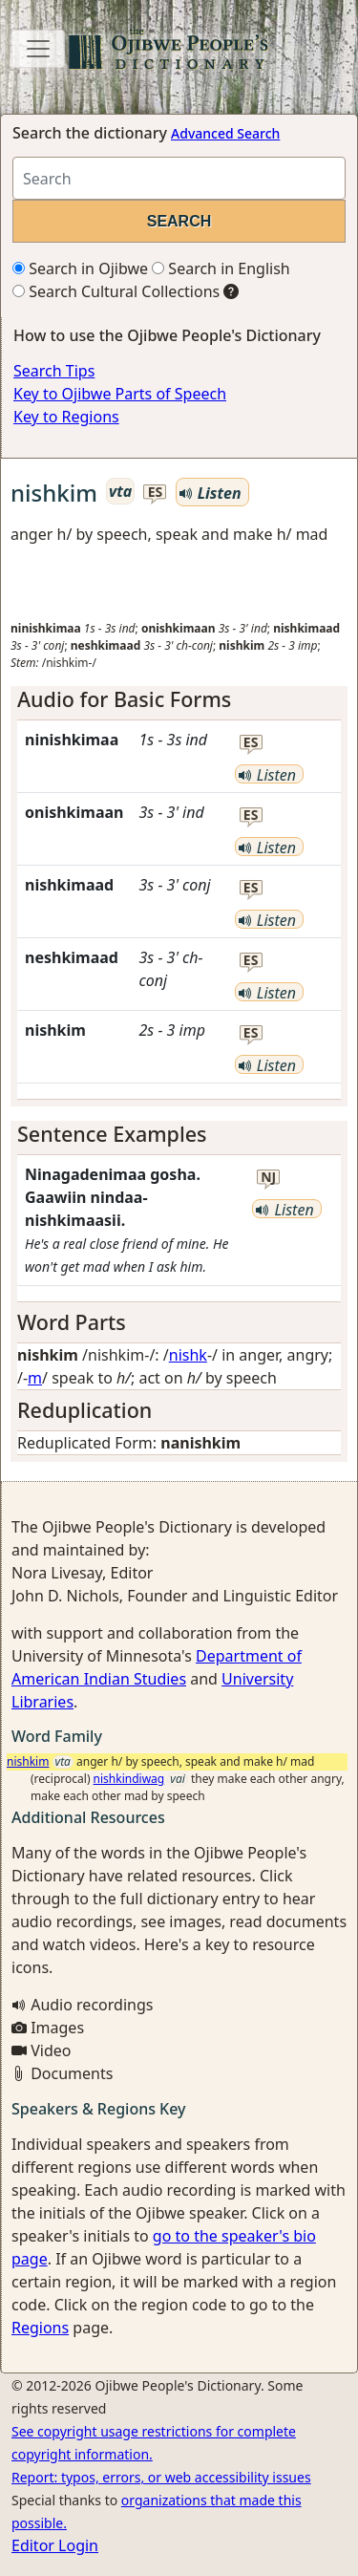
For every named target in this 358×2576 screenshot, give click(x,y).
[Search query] (179, 178)
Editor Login (54, 2545)
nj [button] (268, 1178)
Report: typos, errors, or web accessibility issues (161, 2477)
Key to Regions (66, 416)
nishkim (28, 1761)
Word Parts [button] (71, 1322)
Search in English (221, 268)
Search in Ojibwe (80, 268)
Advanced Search (225, 133)
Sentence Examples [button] (112, 1134)
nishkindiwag (129, 1779)
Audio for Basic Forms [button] (124, 699)
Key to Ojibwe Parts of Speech (119, 393)
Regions (40, 2327)
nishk (188, 1354)
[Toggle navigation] (38, 49)
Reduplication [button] (84, 1410)
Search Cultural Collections (116, 291)
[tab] (179, 699)
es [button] (155, 492)
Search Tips (54, 370)
